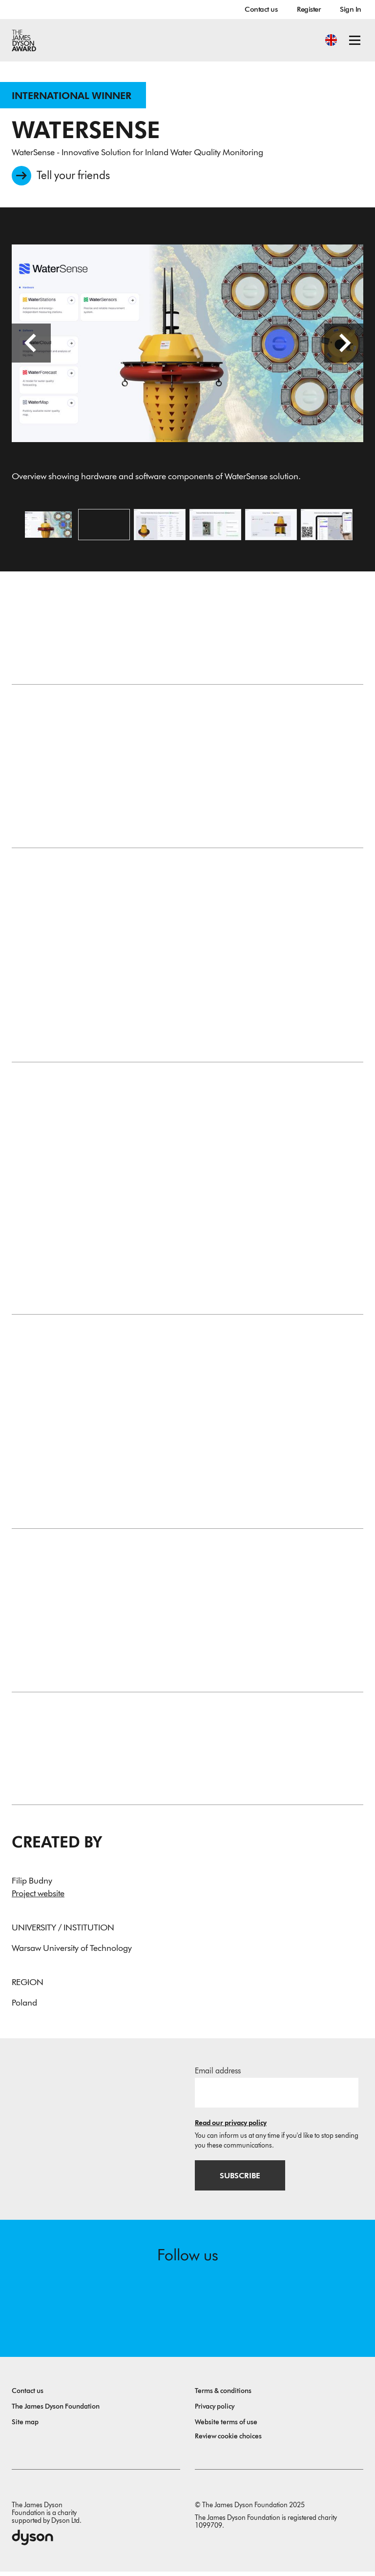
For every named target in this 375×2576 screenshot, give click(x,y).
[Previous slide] (31, 345)
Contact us (261, 9)
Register (308, 9)
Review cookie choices (228, 2440)
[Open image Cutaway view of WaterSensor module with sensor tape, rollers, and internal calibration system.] (215, 527)
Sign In (350, 9)
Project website (38, 1896)
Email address (218, 2074)
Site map (25, 2426)
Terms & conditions (223, 2395)
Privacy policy (214, 2411)
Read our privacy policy (231, 2126)
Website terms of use (226, 2426)
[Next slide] (343, 345)
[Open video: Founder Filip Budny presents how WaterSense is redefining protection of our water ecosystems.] (104, 527)
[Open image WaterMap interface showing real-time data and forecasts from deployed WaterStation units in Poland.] (327, 527)
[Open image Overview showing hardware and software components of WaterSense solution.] (48, 527)
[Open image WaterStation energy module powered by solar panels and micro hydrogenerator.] (271, 527)
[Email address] (276, 2096)
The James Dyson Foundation (56, 2411)
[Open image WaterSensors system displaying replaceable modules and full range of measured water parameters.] (160, 527)
